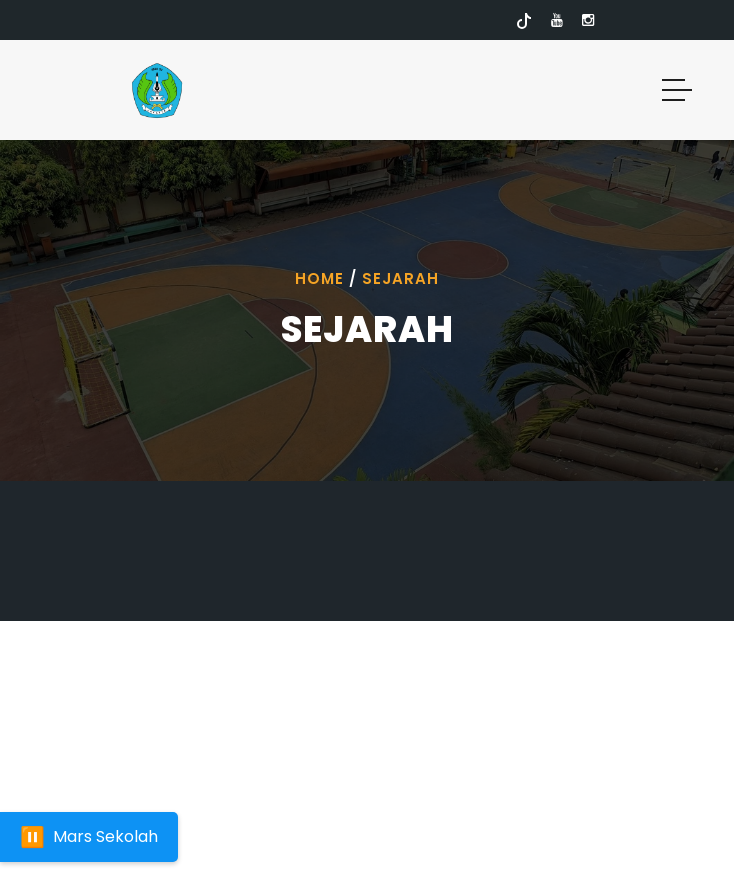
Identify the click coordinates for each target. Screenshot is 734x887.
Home (319, 278)
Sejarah (400, 278)
